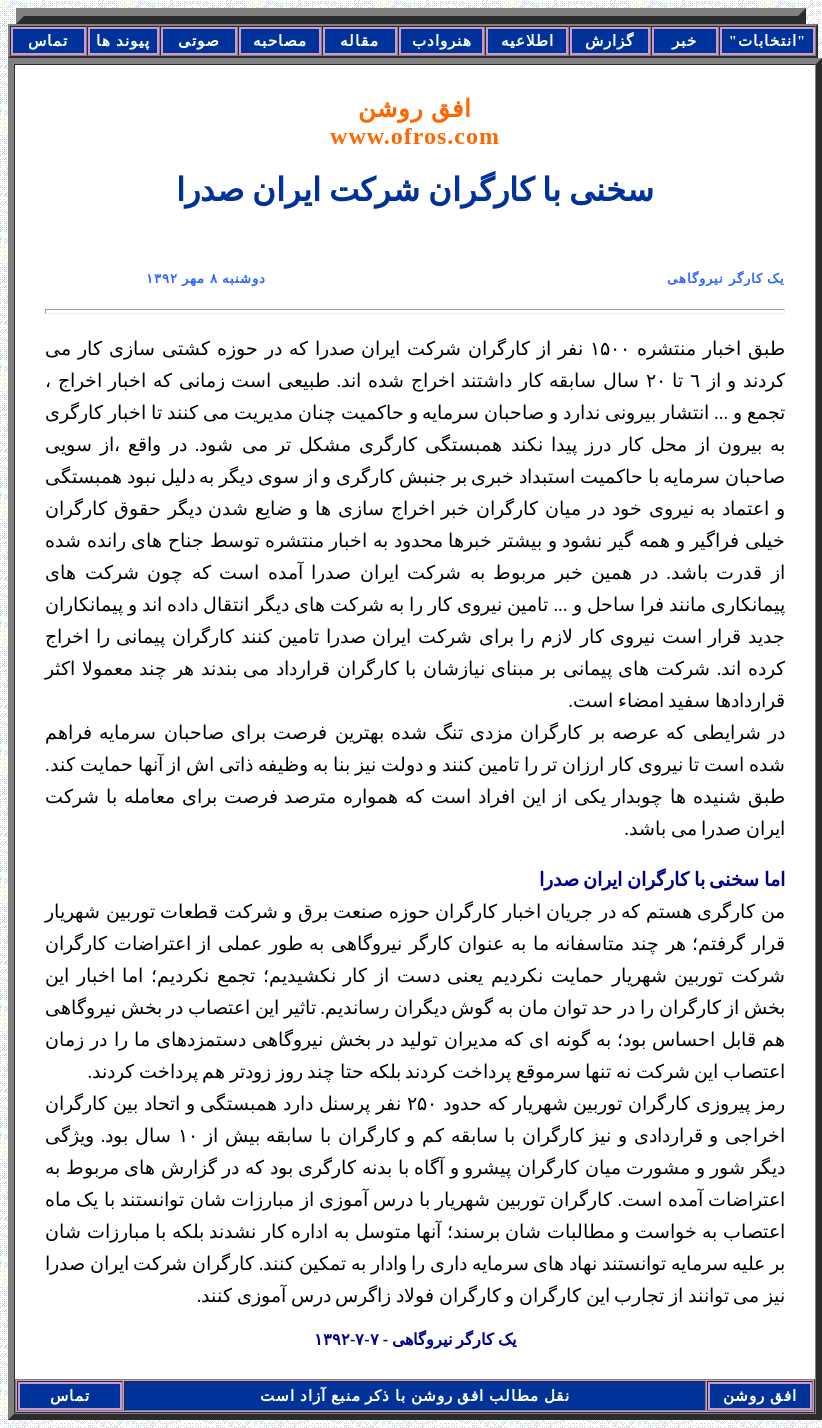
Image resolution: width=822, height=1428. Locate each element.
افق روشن (415, 122)
